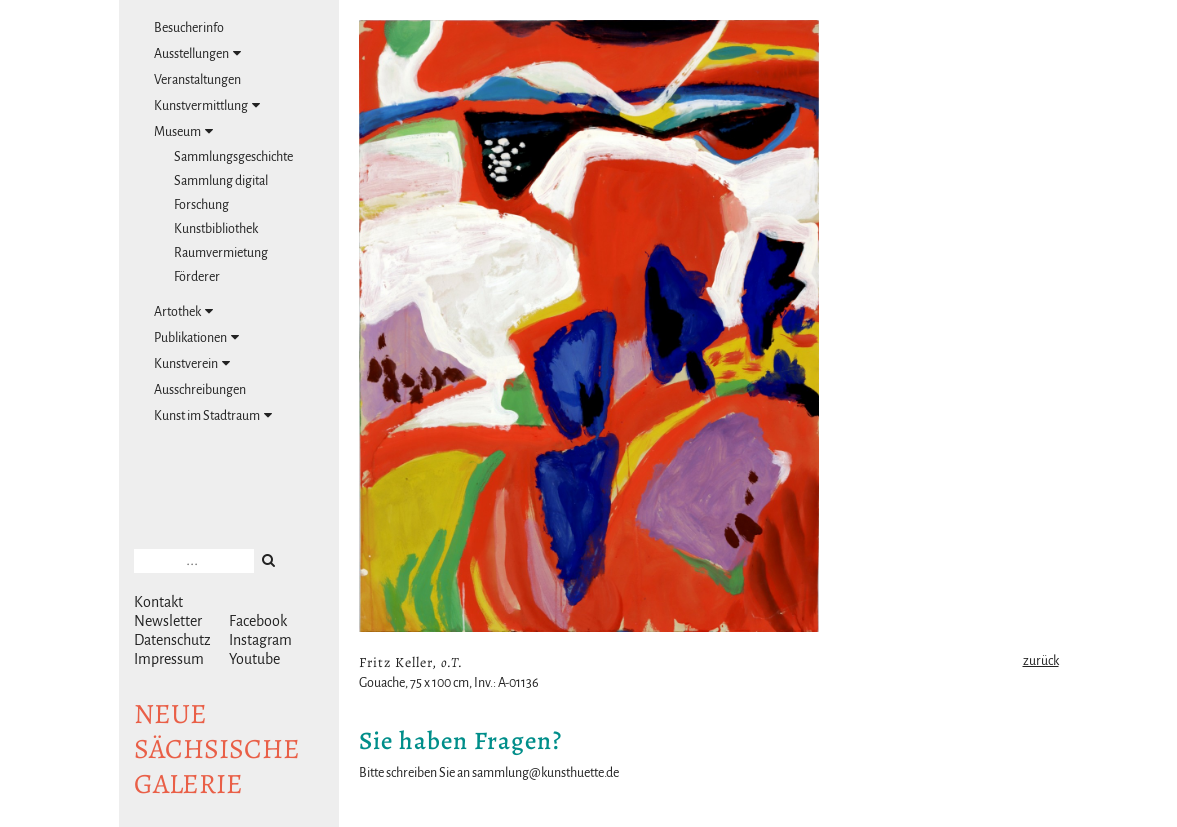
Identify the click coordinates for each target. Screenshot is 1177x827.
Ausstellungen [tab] (197, 53)
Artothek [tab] (183, 311)
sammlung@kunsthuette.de (545, 773)
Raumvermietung (221, 253)
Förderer (197, 277)
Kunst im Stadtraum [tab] (213, 415)
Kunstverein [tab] (192, 363)
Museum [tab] (183, 131)
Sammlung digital (221, 181)
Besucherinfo (189, 28)
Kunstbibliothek (216, 229)
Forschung (201, 205)
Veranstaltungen (197, 80)
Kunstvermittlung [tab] (207, 105)
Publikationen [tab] (196, 337)
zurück (1041, 661)
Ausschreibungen (200, 390)
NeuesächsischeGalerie (217, 749)
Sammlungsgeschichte (233, 157)
